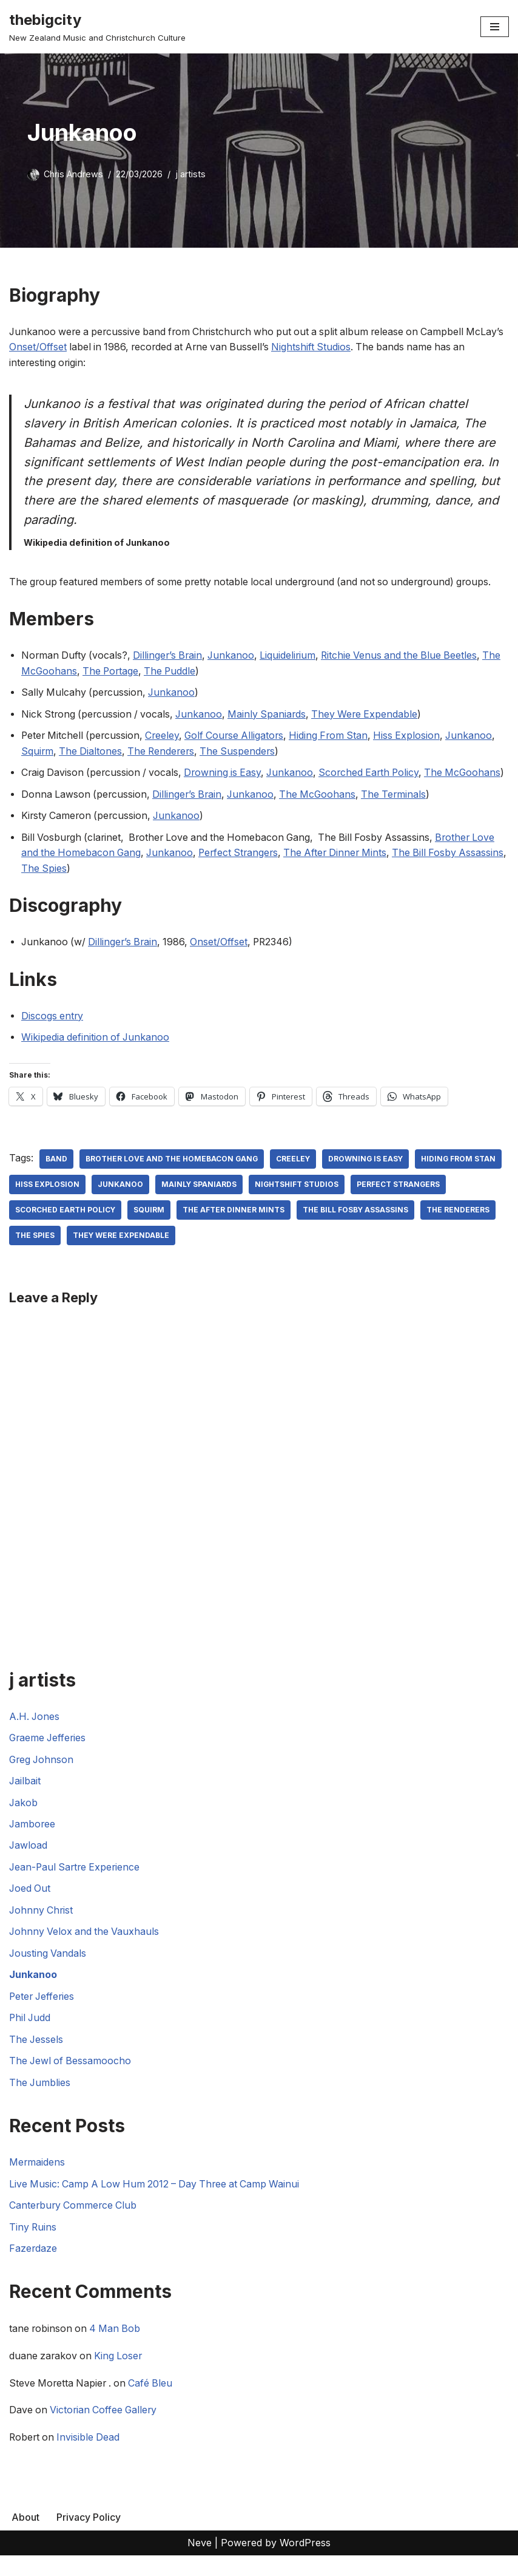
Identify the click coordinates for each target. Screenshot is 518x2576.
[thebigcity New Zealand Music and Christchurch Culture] (97, 26)
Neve (199, 2563)
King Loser (121, 2376)
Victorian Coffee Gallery (106, 2430)
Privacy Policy (88, 2538)
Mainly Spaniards (272, 715)
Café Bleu (154, 2403)
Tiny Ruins (33, 2246)
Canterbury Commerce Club (74, 2224)
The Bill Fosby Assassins (68, 1252)
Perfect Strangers (244, 870)
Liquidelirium (294, 656)
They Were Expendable (372, 715)
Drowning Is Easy (368, 1176)
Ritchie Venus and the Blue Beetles (408, 656)
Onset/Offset (78, 347)
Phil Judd (30, 2036)
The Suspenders (243, 752)
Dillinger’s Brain (170, 656)
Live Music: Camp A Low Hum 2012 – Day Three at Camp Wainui (158, 2203)
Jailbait (25, 1799)
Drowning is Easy (227, 774)
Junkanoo (236, 656)
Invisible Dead (91, 2458)
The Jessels (36, 2058)
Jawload (28, 1864)
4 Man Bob (118, 2349)
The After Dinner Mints (344, 870)
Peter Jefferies (43, 2015)
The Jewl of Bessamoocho (71, 2080)
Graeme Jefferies (49, 1756)
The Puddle (195, 672)
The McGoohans (60, 672)
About (25, 2538)
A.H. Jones (35, 1734)
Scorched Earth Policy (377, 774)
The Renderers (164, 752)
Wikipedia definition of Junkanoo (96, 1054)
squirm (251, 1227)
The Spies (95, 885)
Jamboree (32, 1842)
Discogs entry (52, 1033)
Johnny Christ (42, 1928)
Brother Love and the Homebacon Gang (172, 1176)
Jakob (23, 1820)
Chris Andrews (73, 174)
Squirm (37, 752)
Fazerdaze (33, 2268)
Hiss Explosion (417, 737)
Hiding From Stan (337, 737)
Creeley (166, 737)
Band (56, 1176)
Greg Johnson (42, 1777)
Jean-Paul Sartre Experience (76, 1885)
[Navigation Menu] (494, 26)
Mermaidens (37, 2181)
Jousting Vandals (48, 1972)
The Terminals (402, 811)
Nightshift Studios (359, 347)
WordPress (305, 2563)
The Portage (134, 672)
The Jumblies (40, 2101)
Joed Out (30, 1907)
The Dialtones (92, 752)
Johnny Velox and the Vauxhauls (85, 1950)
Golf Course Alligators (240, 737)
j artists (190, 174)
